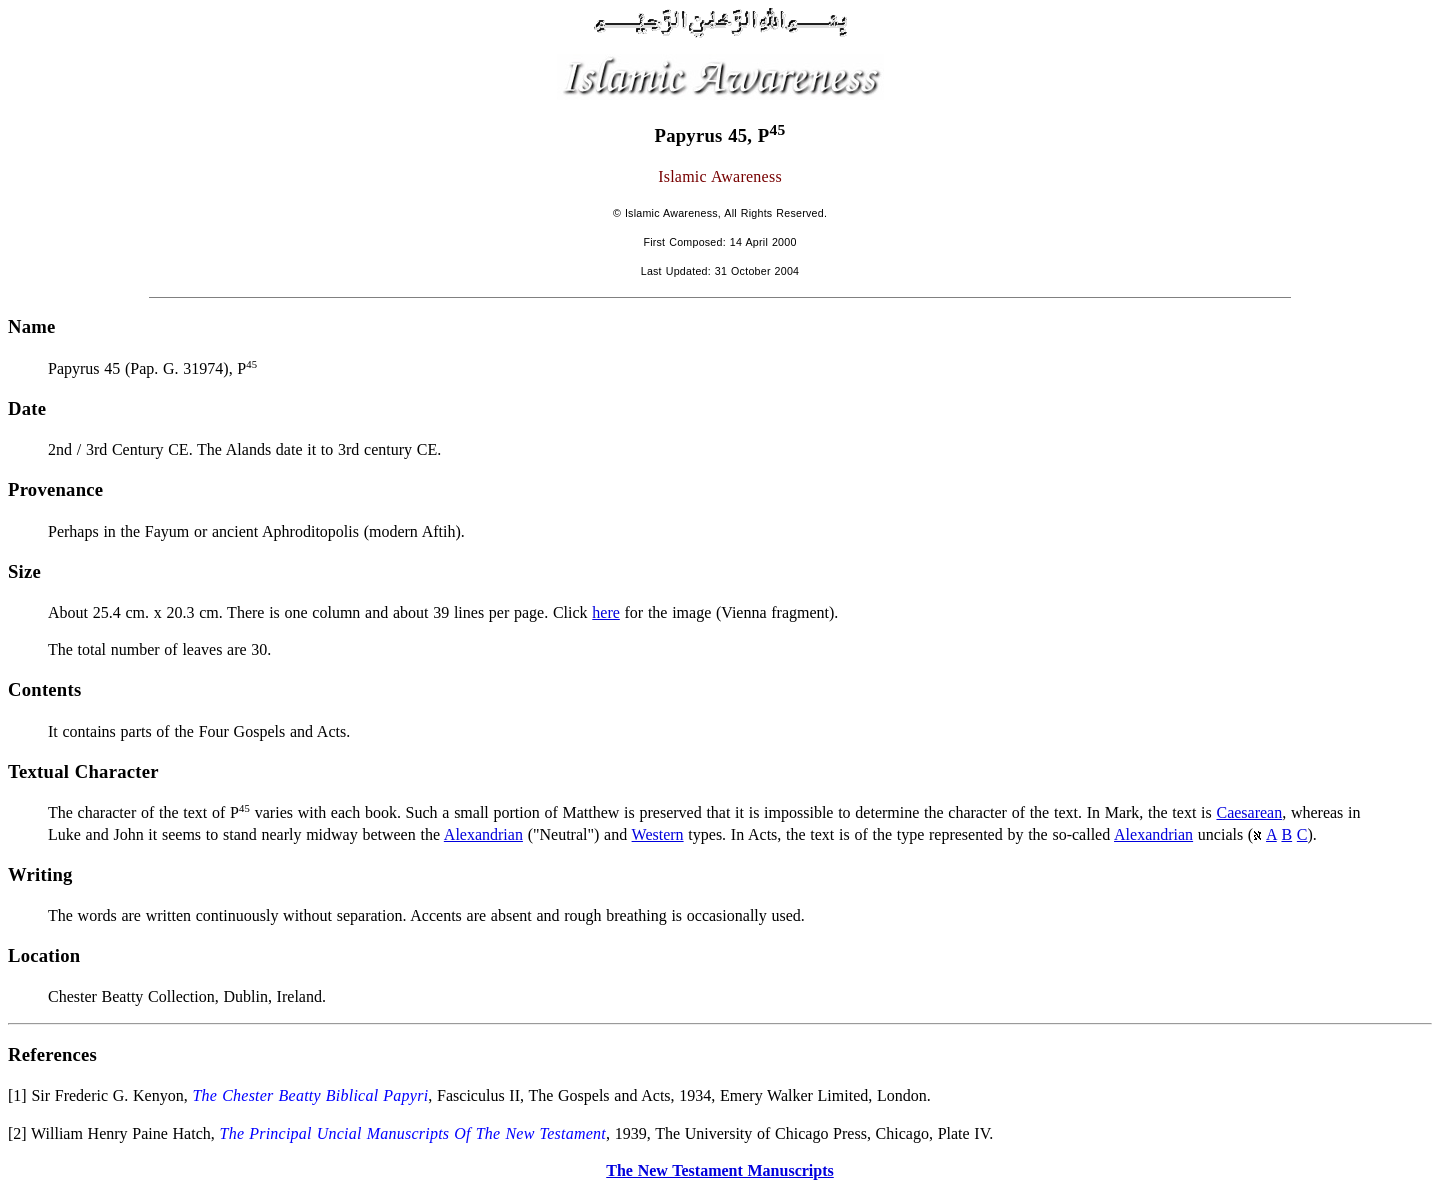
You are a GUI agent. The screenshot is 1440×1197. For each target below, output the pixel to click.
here (606, 612)
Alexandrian (483, 834)
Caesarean (1249, 812)
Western (658, 834)
